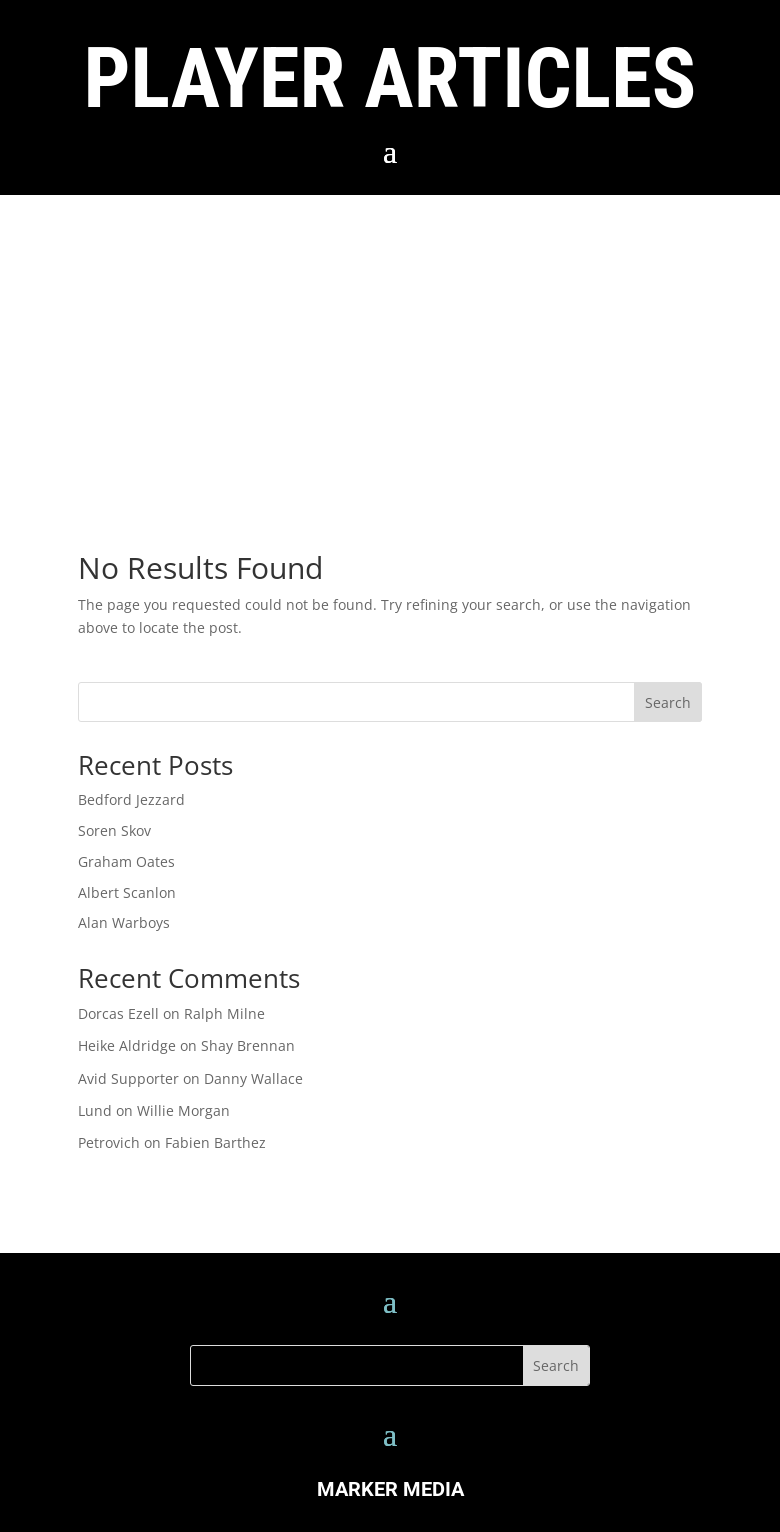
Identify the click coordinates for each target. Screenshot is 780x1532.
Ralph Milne (224, 1013)
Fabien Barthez (215, 1142)
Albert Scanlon (127, 892)
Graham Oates (126, 861)
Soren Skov (114, 830)
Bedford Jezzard (131, 799)
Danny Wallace (253, 1078)
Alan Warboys (124, 922)
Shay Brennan (248, 1045)
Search (668, 702)
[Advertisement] (390, 345)
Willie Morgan (183, 1110)
